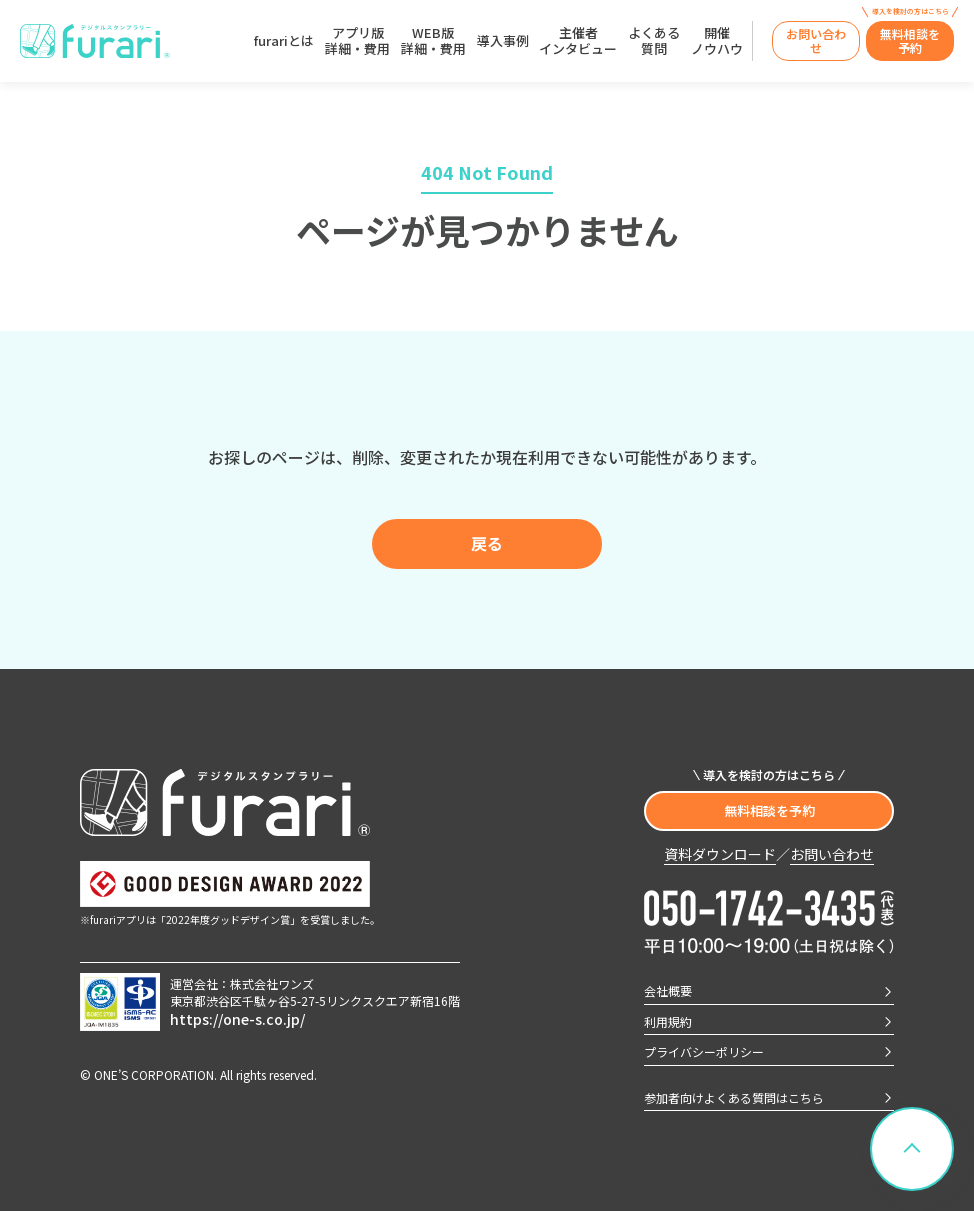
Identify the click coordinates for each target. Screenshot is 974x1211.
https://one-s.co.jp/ (237, 1019)
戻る (487, 543)
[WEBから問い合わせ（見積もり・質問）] (816, 41)
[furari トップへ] (95, 41)
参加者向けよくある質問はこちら (734, 1097)
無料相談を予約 (769, 810)
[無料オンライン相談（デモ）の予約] (910, 41)
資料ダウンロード (720, 855)
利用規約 (668, 1021)
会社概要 (668, 990)
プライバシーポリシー (704, 1051)
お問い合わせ (832, 855)
